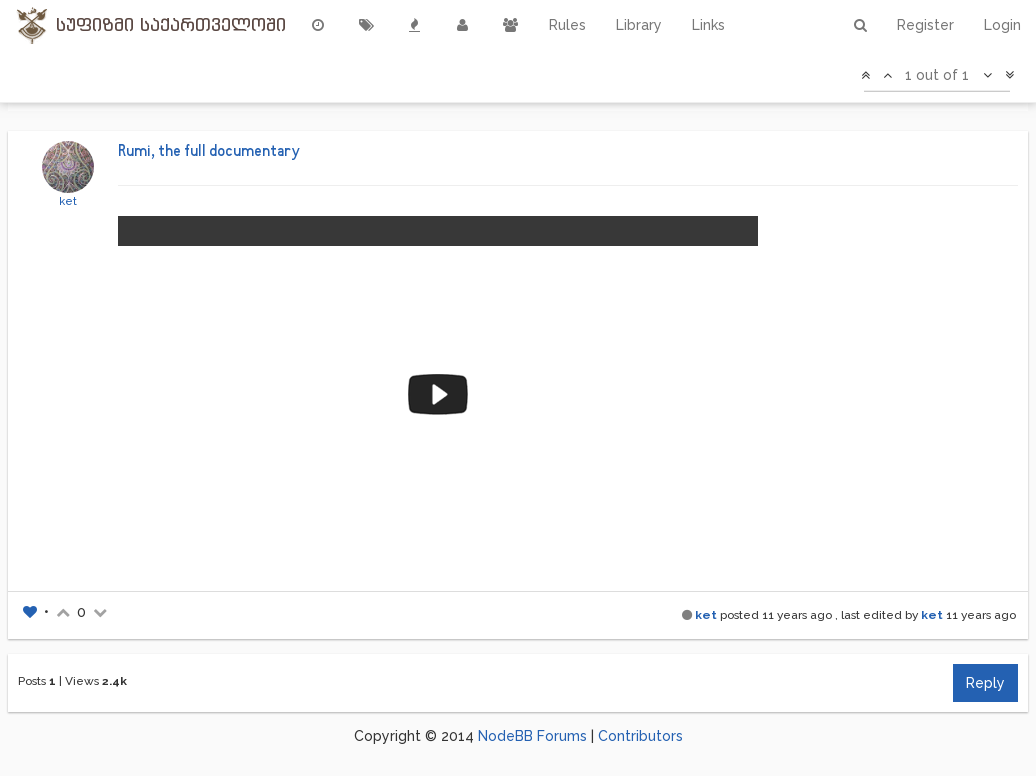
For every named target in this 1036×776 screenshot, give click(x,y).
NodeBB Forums (532, 736)
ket (68, 201)
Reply (985, 683)
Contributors (640, 736)
